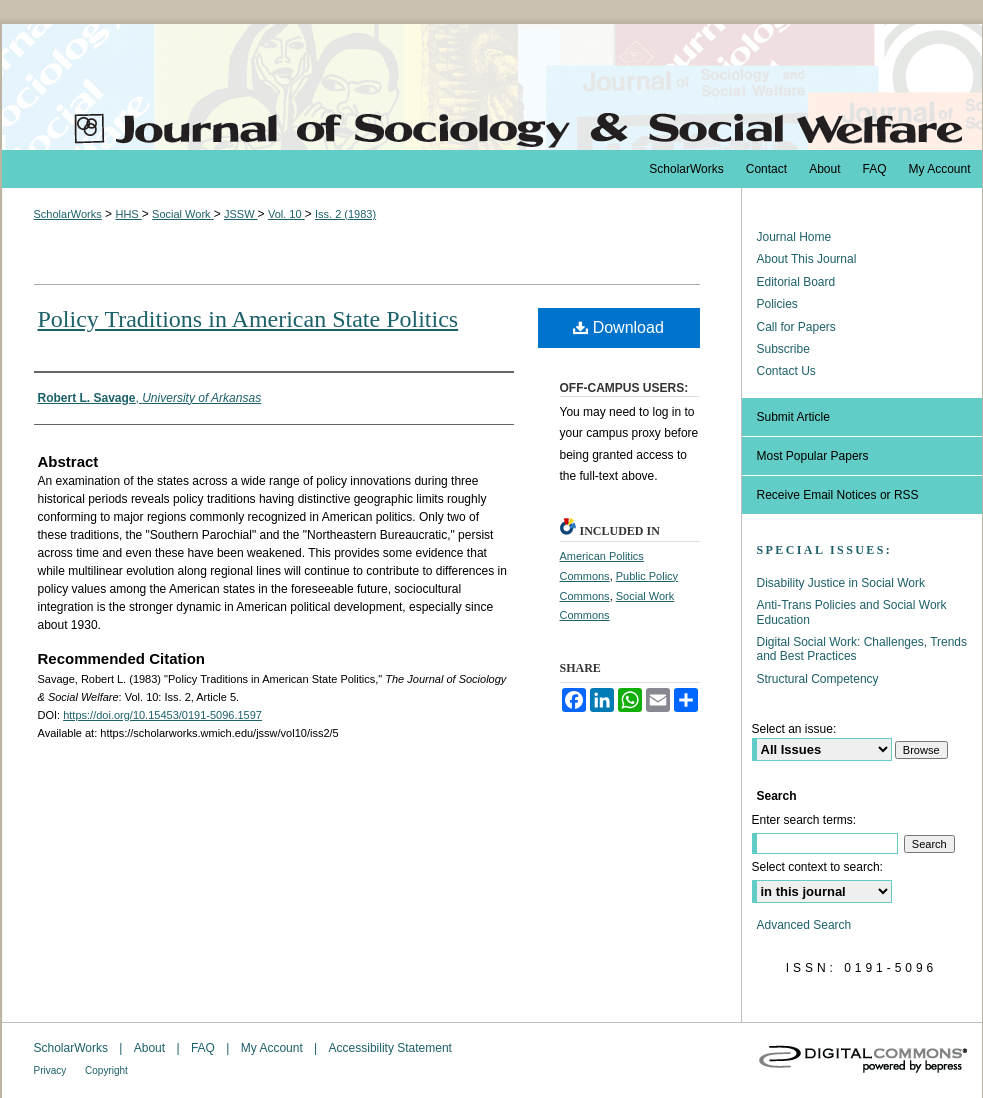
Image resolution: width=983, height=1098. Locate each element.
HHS (128, 214)
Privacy (52, 1070)
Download (618, 327)
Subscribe (783, 349)
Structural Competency (818, 679)
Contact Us (786, 371)
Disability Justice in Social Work (841, 583)
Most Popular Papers (813, 456)
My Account (273, 1048)
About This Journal (807, 259)
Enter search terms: (804, 820)
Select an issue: (794, 729)
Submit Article (793, 417)
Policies (777, 304)
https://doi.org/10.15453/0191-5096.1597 (162, 715)
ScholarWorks (68, 214)
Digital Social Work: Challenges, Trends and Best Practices (862, 649)
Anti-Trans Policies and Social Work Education (852, 612)
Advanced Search (804, 925)
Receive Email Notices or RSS (838, 495)
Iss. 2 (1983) (345, 214)
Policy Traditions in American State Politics (248, 319)
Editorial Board (796, 282)
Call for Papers (796, 327)
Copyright (106, 1070)
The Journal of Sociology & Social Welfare (492, 87)
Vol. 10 (286, 214)
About (151, 1048)
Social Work (183, 214)
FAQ (204, 1048)
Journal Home (794, 237)
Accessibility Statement (390, 1048)
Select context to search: (817, 867)
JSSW (241, 214)
